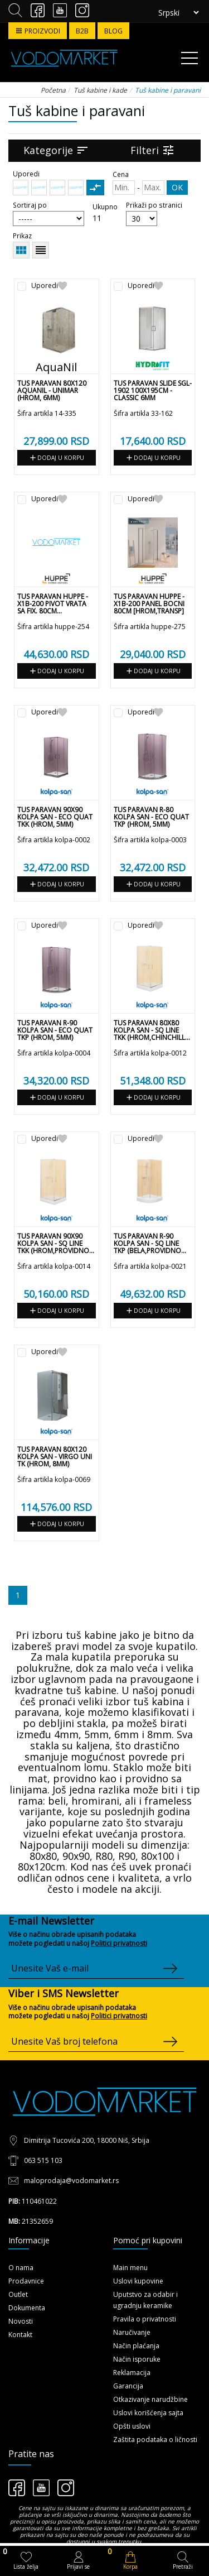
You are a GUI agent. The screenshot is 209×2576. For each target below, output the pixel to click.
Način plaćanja (136, 2345)
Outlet (18, 2294)
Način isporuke (137, 2359)
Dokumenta (26, 2308)
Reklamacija (131, 2372)
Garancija (128, 2386)
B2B (82, 31)
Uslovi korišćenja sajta (148, 2412)
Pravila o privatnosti (144, 2319)
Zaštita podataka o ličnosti (155, 2439)
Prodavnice (26, 2281)
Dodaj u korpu (56, 457)
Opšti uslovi (131, 2426)
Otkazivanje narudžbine (150, 2399)
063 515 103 (43, 2160)
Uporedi (44, 286)
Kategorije (56, 150)
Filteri (152, 150)
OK (177, 187)
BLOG (113, 31)
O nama (20, 2267)
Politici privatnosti (119, 1943)
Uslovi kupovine (138, 2281)
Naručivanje (131, 2332)
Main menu (130, 2267)
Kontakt (20, 2334)
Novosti (20, 2321)
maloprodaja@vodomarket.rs (71, 2180)
